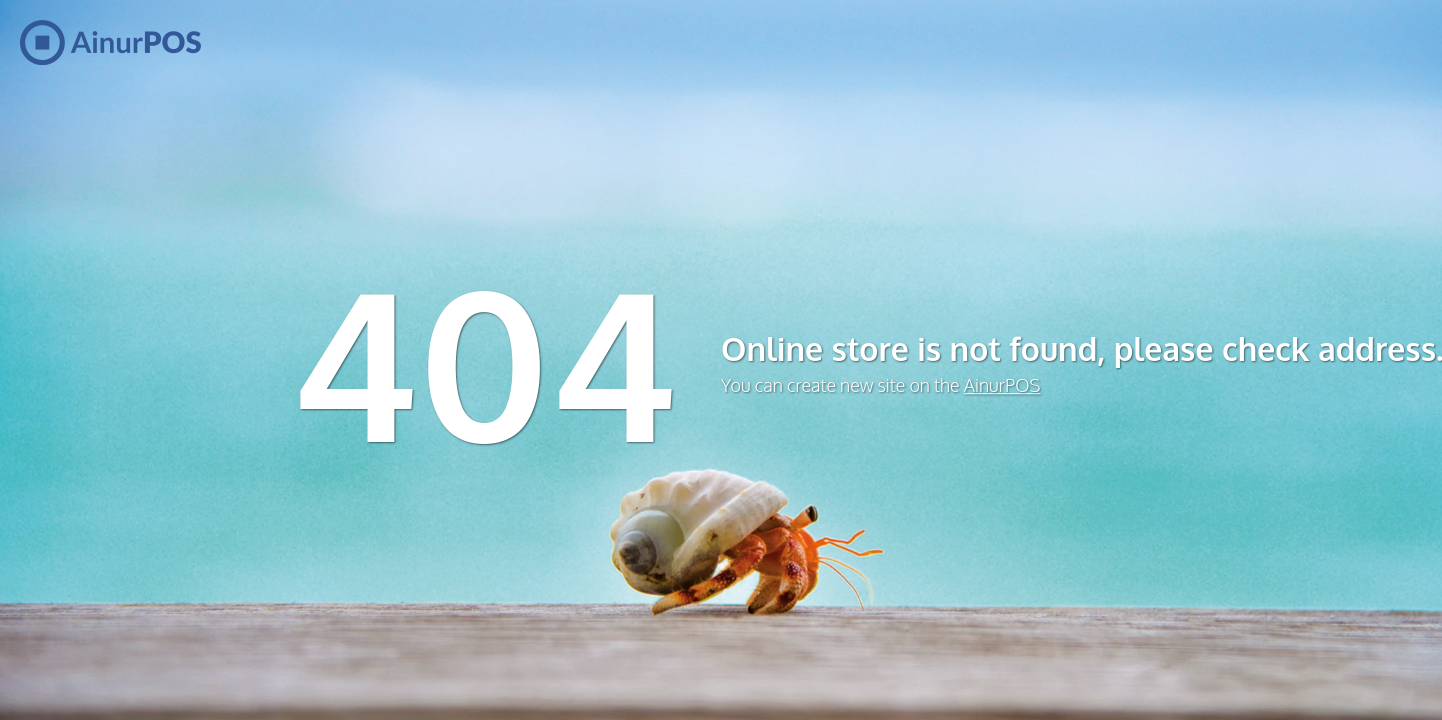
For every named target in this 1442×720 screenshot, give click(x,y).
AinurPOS (1002, 386)
